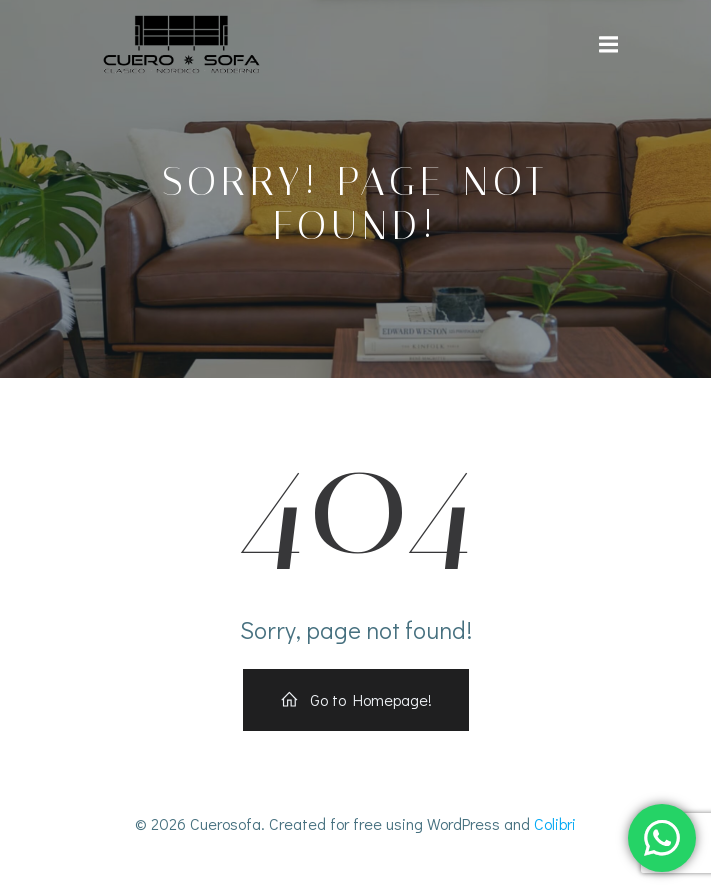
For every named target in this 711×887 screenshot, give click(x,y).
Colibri (555, 823)
